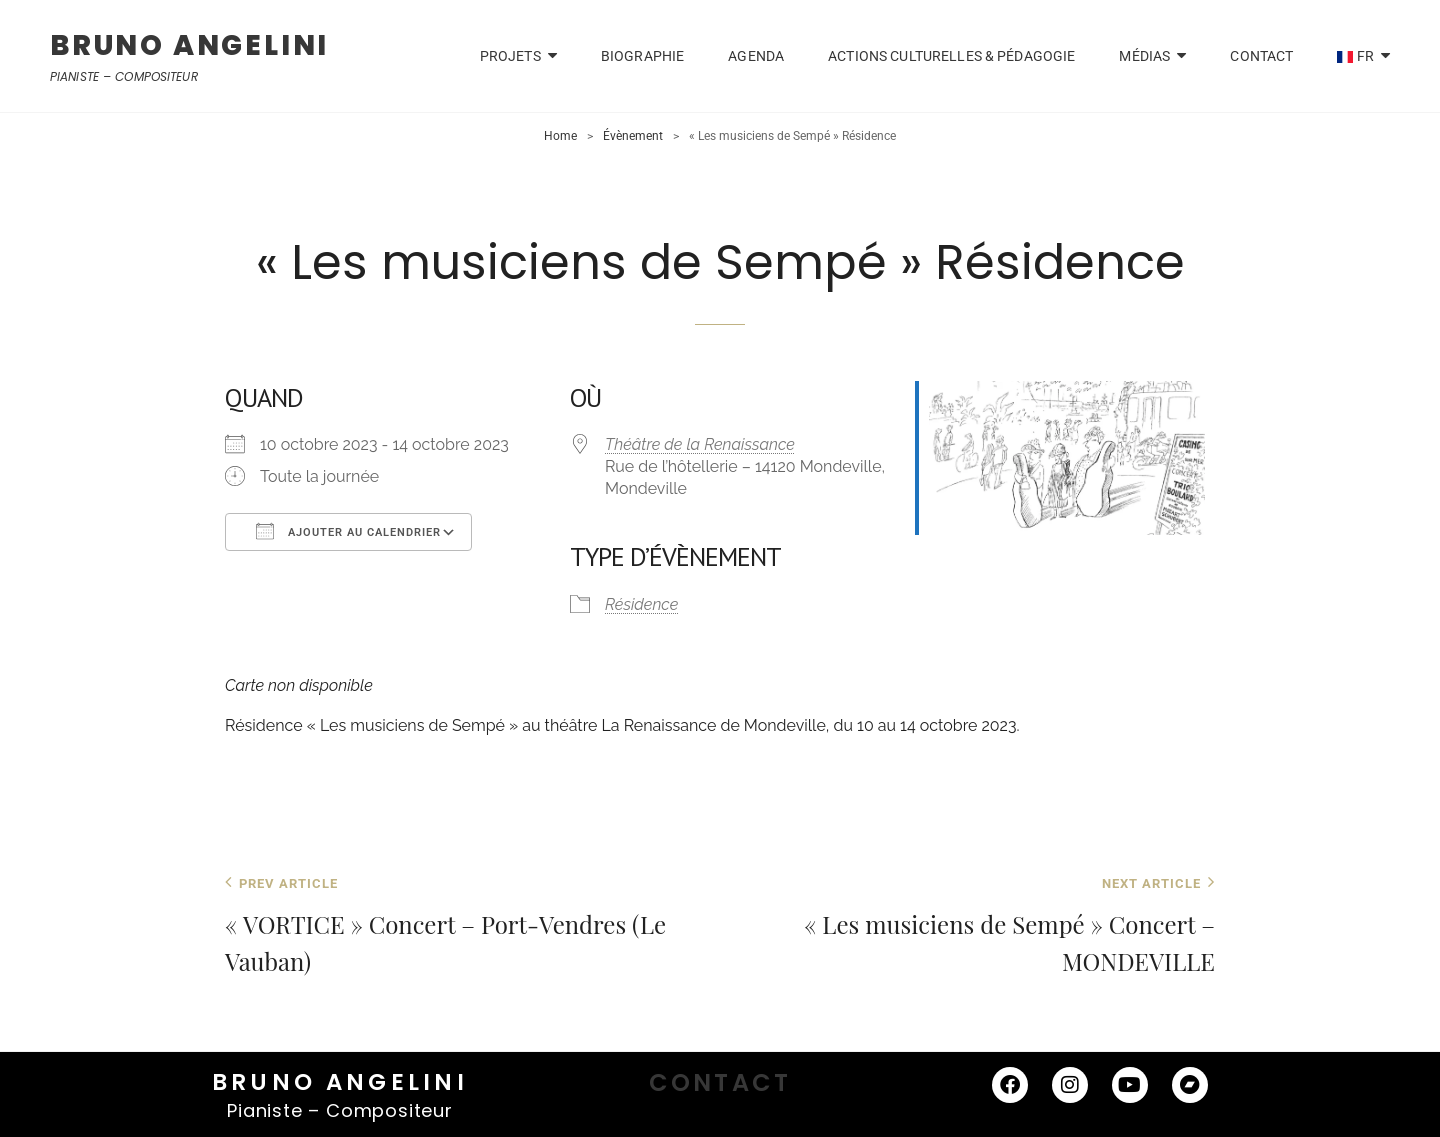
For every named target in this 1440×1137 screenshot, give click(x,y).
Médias (1144, 56)
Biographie (642, 56)
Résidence (641, 604)
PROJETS (510, 56)
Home (560, 136)
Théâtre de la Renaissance (700, 444)
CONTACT (1261, 56)
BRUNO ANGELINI (189, 45)
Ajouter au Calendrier (348, 531)
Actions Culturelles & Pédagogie (951, 56)
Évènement (633, 136)
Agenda (756, 56)
